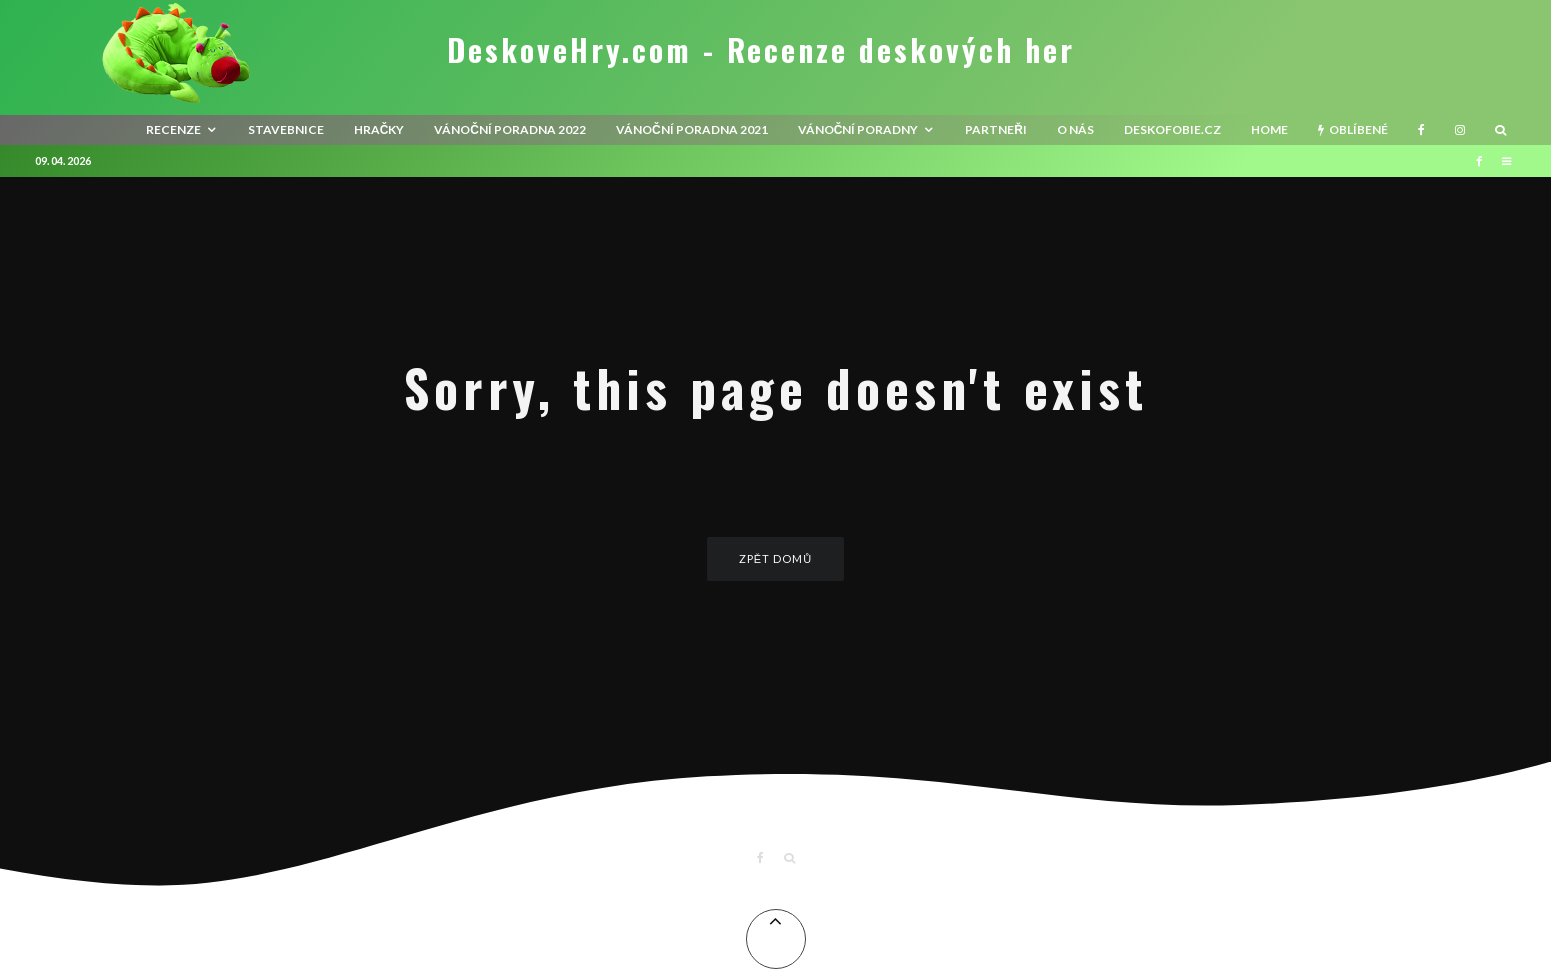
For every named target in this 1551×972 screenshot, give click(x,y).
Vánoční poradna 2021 (692, 129)
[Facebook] (1421, 130)
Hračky (379, 129)
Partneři (996, 129)
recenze (173, 129)
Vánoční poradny (858, 129)
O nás (1075, 129)
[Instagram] (1460, 130)
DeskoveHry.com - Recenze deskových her (761, 50)
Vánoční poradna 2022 (510, 129)
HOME (1269, 129)
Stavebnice (286, 129)
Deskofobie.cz (1172, 129)
